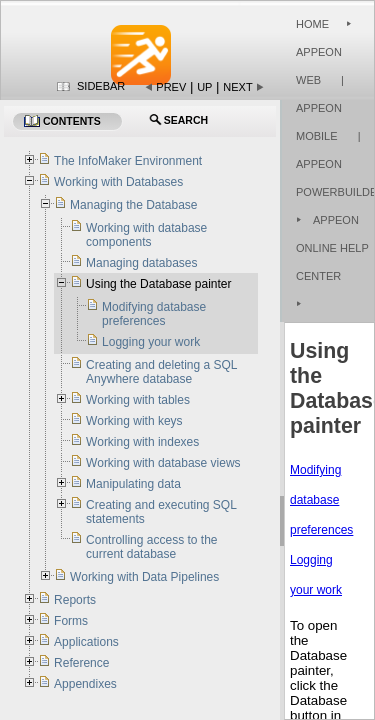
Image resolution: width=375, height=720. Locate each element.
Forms (71, 621)
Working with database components (146, 235)
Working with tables (138, 400)
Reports (75, 600)
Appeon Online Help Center (332, 248)
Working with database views (163, 463)
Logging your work (151, 342)
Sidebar (101, 86)
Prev (171, 87)
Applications (86, 642)
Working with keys (134, 421)
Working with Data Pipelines (144, 577)
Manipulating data (133, 484)
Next (237, 87)
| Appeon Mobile (320, 108)
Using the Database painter (158, 284)
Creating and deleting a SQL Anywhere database (161, 372)
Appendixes (85, 684)
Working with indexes (142, 442)
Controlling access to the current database (151, 547)
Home (312, 24)
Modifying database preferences (321, 500)
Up (204, 87)
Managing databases (141, 263)
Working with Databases (118, 182)
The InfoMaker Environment (128, 161)
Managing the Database (133, 205)
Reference (81, 663)
